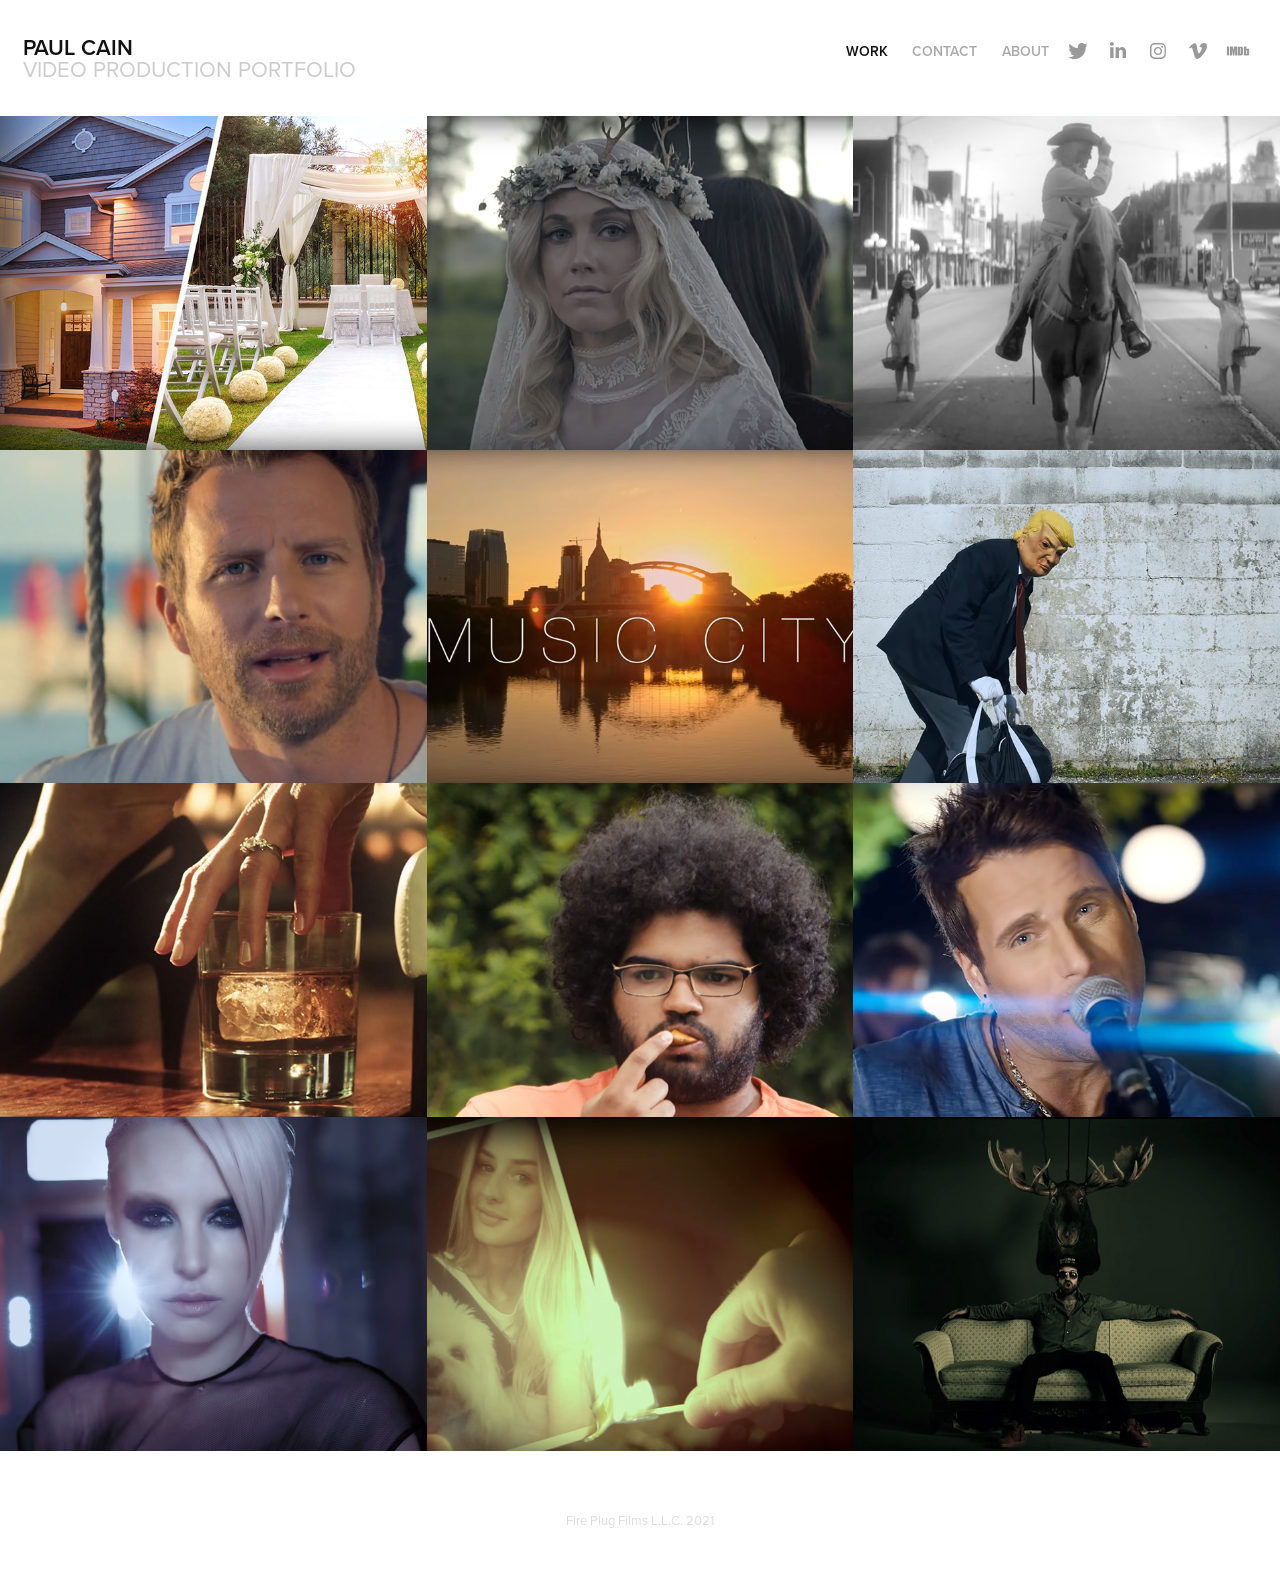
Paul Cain (78, 47)
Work (867, 51)
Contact (944, 51)
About (1025, 51)
